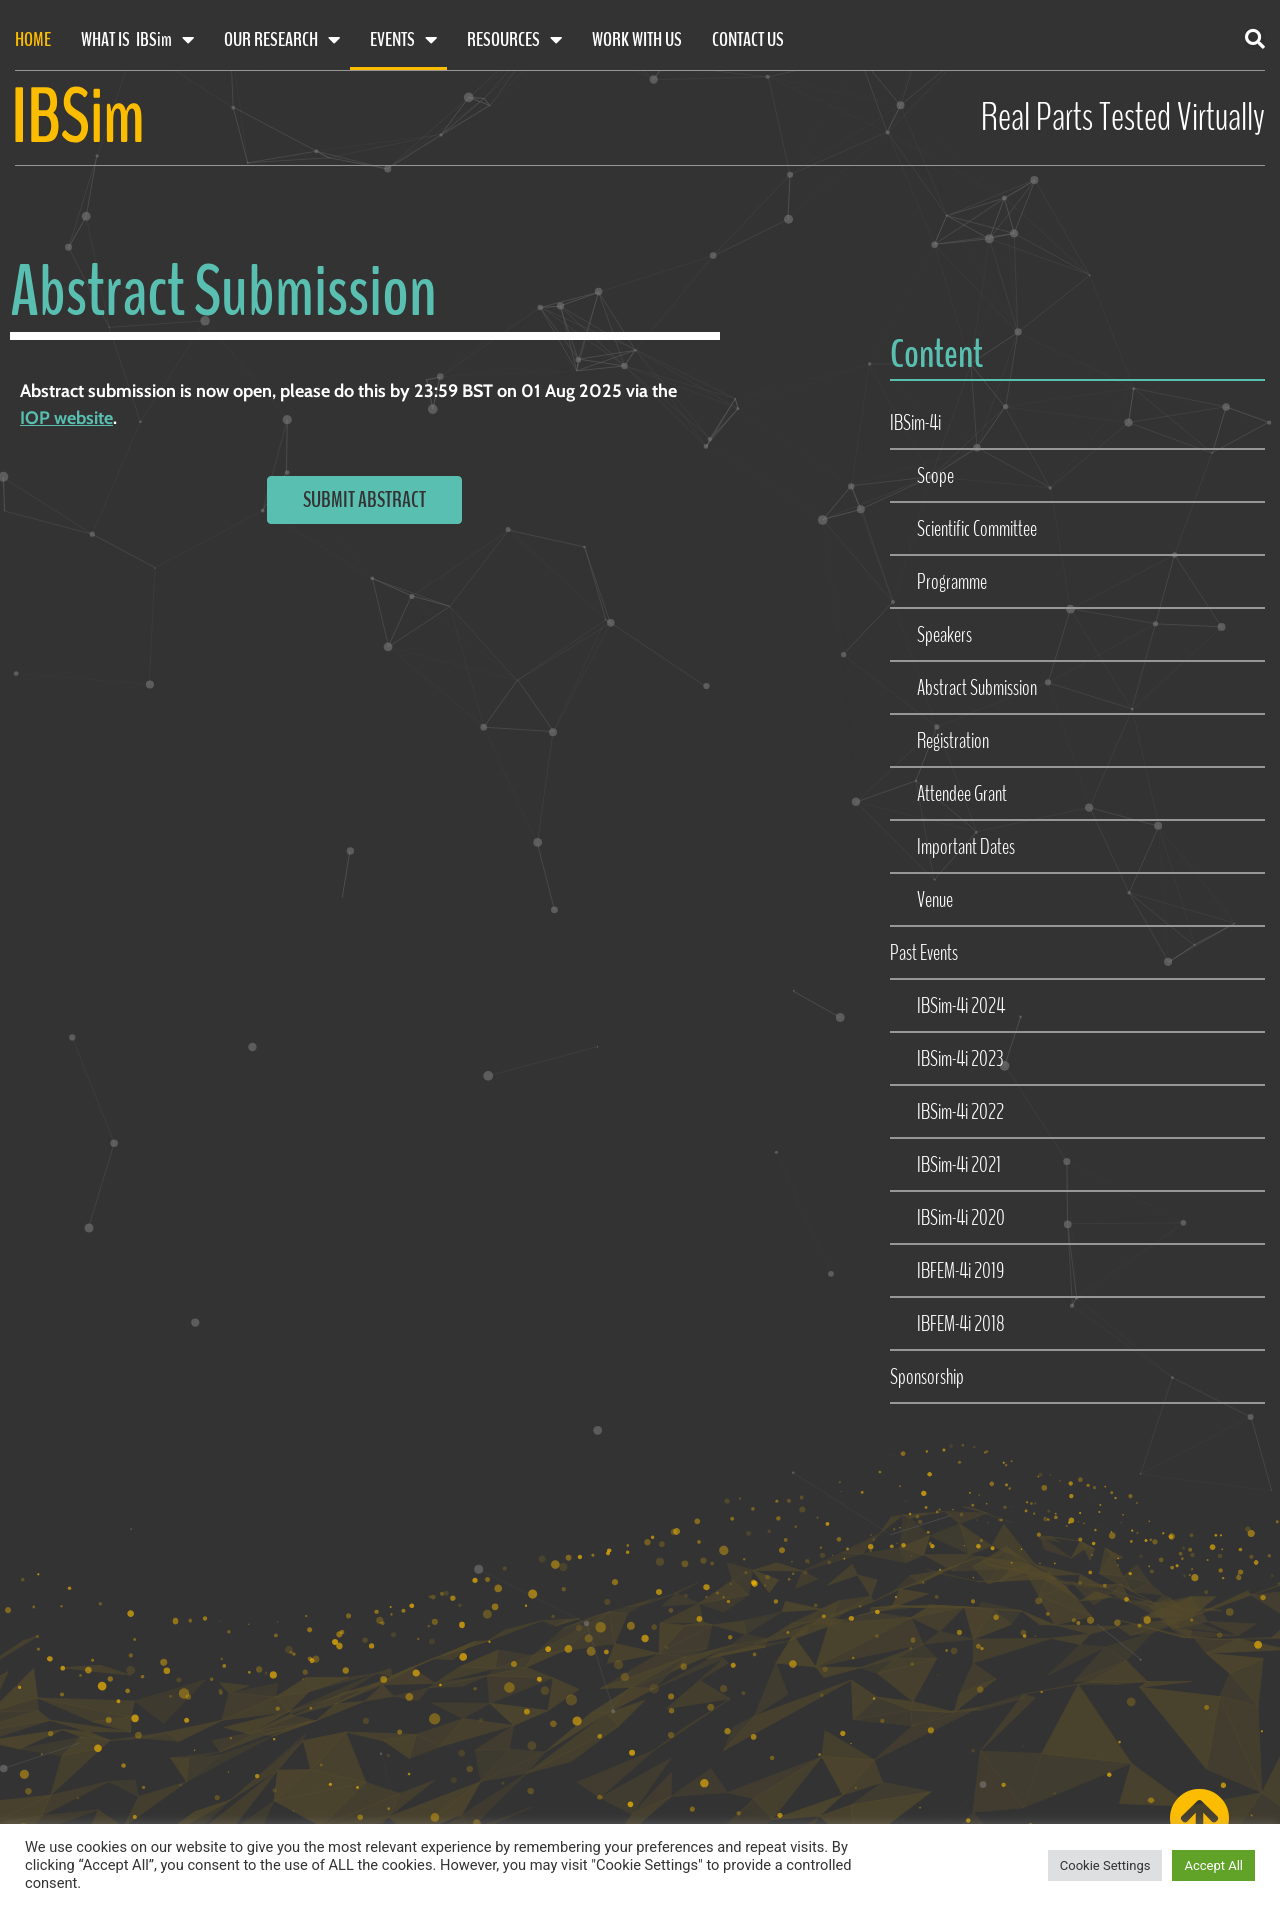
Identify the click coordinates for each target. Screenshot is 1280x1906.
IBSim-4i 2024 (961, 1006)
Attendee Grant (962, 794)
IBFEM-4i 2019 (960, 1271)
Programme (952, 582)
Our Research (282, 40)
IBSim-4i (915, 423)
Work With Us (637, 39)
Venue (935, 900)
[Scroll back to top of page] (1199, 1818)
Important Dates (966, 847)
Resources (514, 40)
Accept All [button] (1213, 1865)
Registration (953, 741)
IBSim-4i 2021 (959, 1165)
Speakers (944, 635)
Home (33, 39)
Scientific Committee (977, 529)
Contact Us (748, 39)
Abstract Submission (977, 688)
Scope (935, 476)
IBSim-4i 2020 (961, 1218)
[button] (1255, 39)
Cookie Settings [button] (1105, 1865)
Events (403, 40)
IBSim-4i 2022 (960, 1112)
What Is (137, 40)
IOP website (66, 418)
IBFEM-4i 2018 (961, 1324)
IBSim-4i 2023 (960, 1059)
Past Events (924, 953)
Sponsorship (927, 1377)
